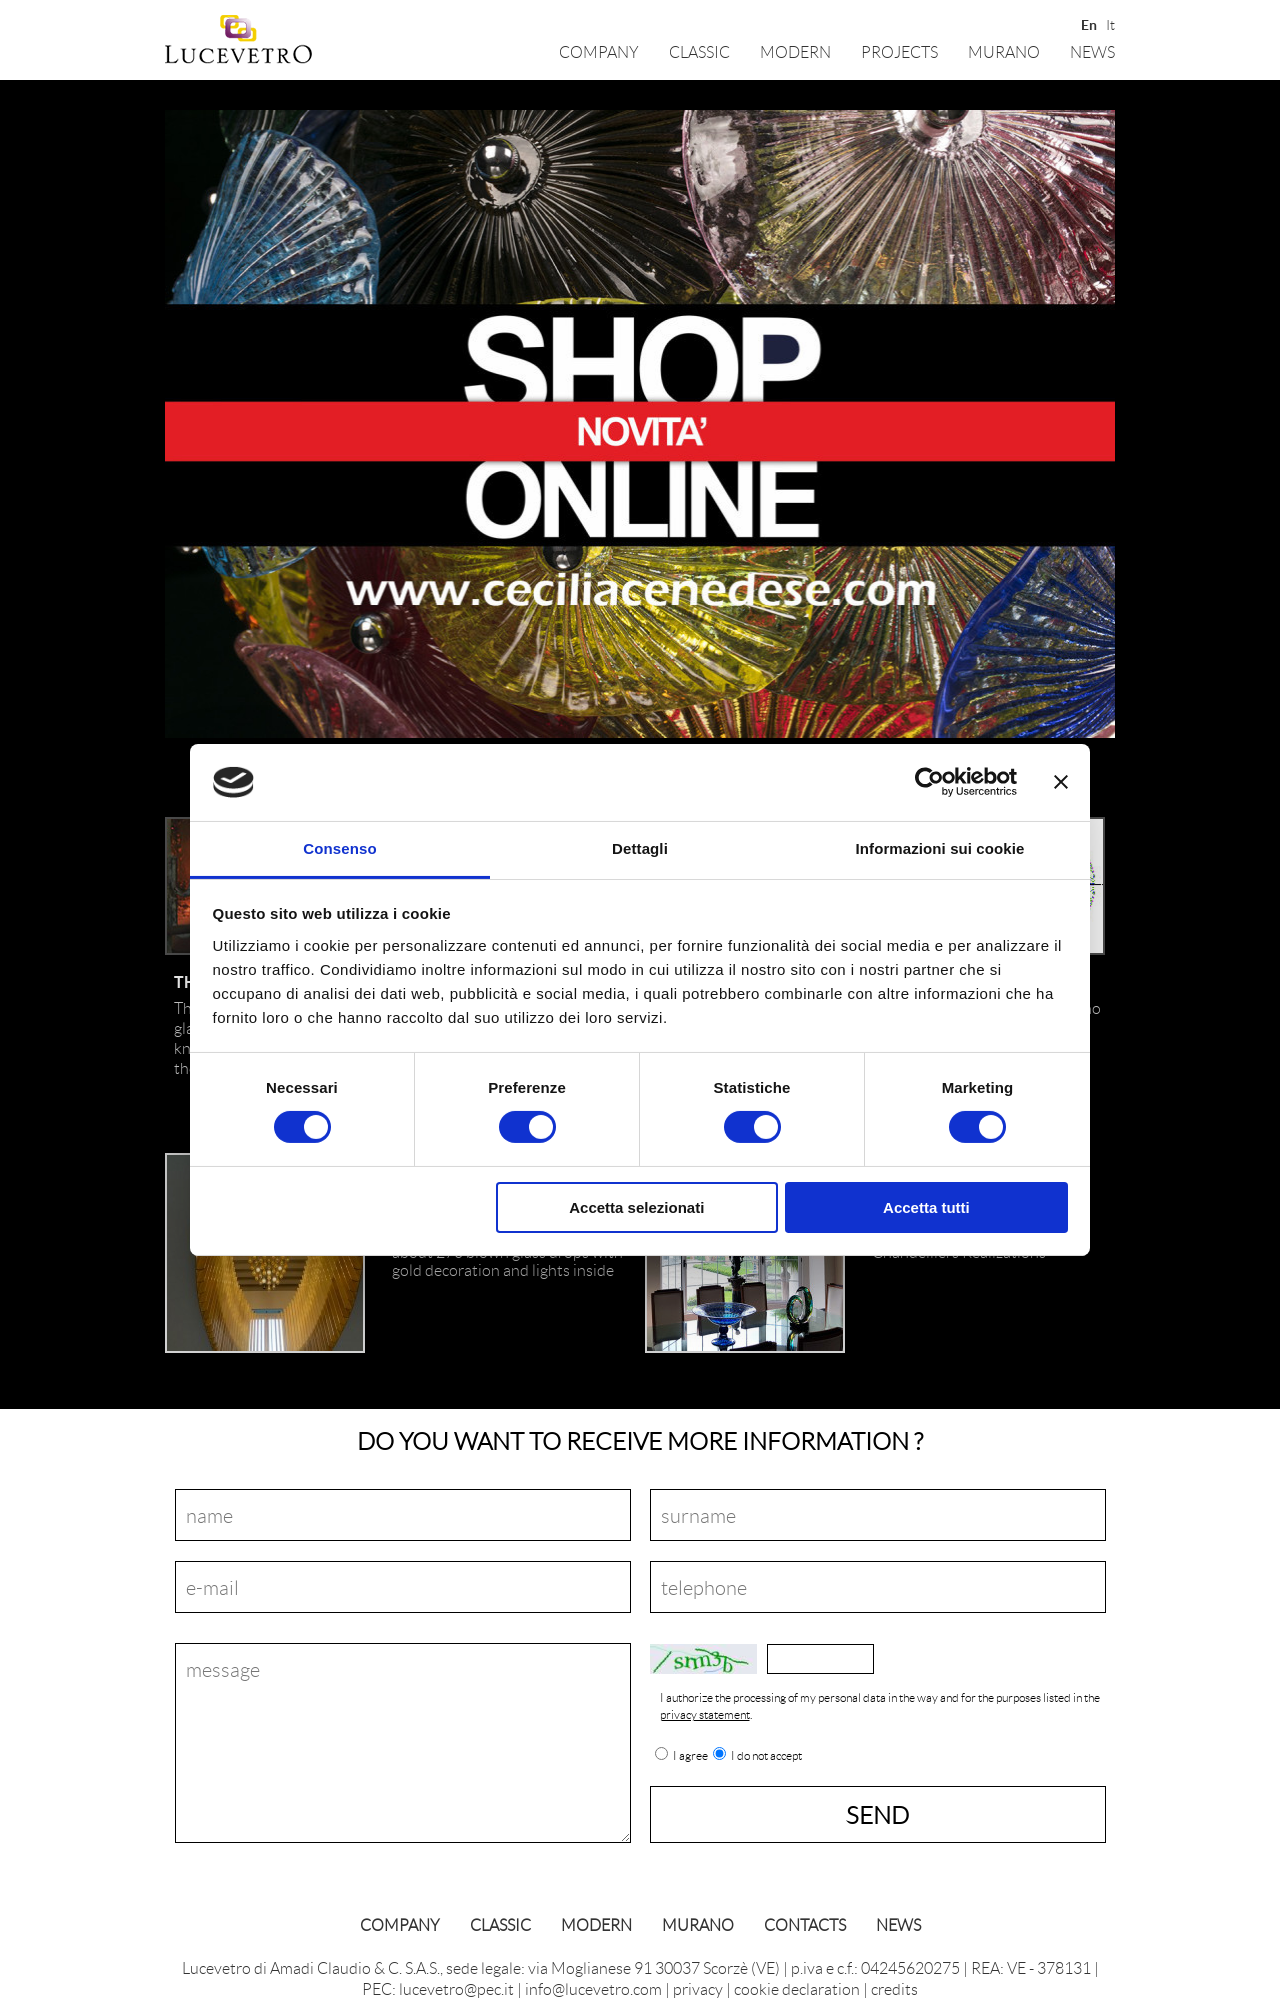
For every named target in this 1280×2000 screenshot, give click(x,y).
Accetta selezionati (636, 1207)
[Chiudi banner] (1061, 782)
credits (894, 1988)
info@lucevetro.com (593, 1988)
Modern (795, 51)
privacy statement (705, 1714)
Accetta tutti (926, 1207)
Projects (899, 51)
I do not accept (766, 1756)
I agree (690, 1756)
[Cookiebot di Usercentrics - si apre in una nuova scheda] (929, 782)
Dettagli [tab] (640, 848)
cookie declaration (797, 1988)
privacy (698, 1988)
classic (699, 51)
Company (599, 51)
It (1110, 23)
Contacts (805, 1924)
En (1087, 23)
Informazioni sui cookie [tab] (940, 848)
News (1092, 51)
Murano (1004, 51)
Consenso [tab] (339, 848)
